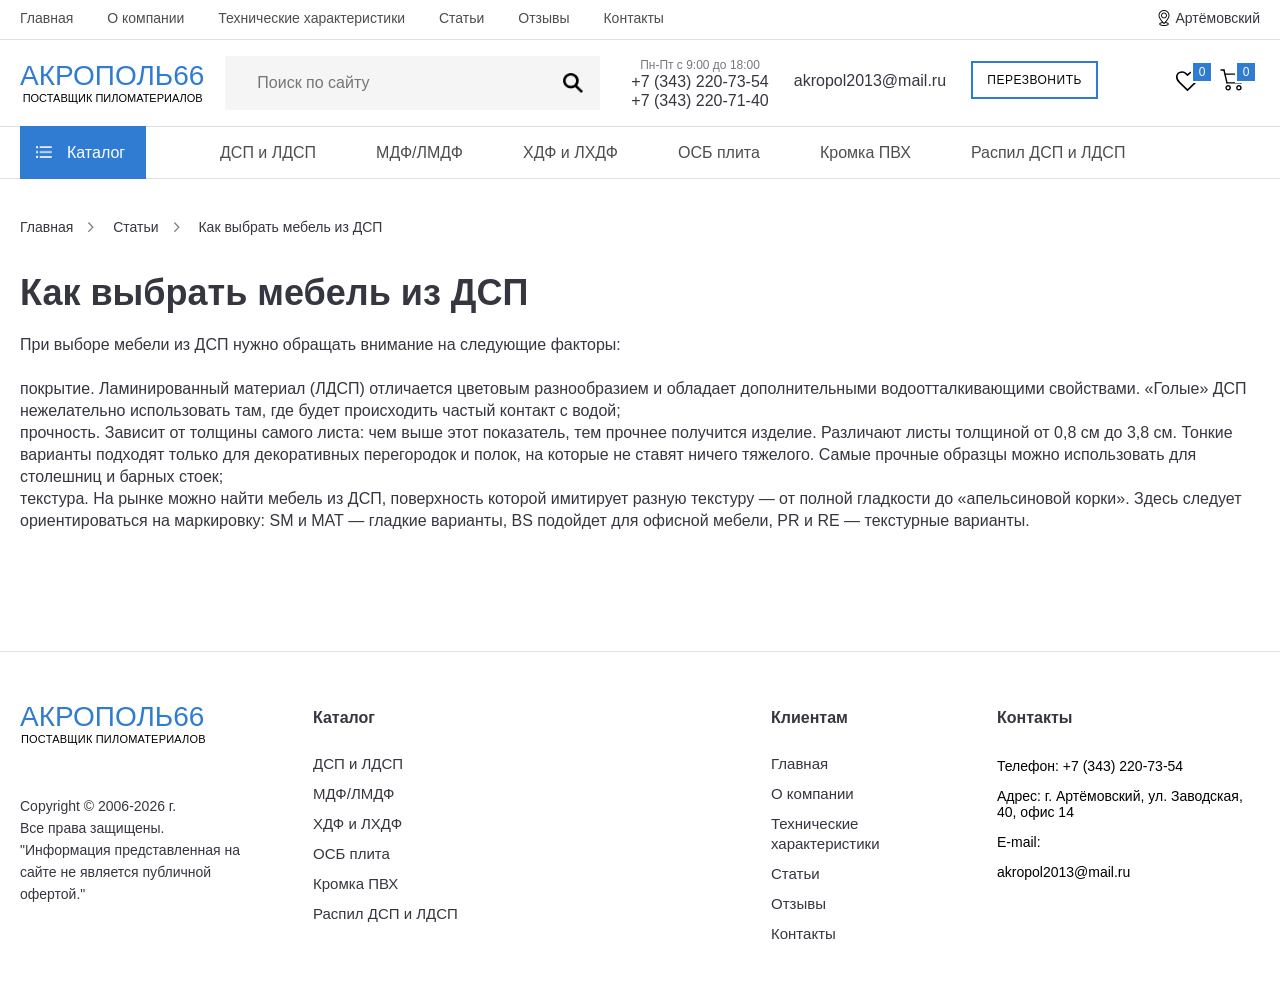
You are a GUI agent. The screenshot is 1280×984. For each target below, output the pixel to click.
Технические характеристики (311, 18)
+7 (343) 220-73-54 (699, 81)
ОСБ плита (719, 152)
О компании (145, 18)
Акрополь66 (130, 724)
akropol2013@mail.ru (870, 80)
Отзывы (543, 18)
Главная (46, 18)
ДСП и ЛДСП (268, 152)
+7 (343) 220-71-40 (699, 100)
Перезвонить (1034, 80)
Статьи (461, 18)
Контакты (633, 18)
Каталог (96, 152)
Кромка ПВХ (865, 152)
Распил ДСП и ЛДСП (1048, 152)
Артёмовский (1218, 18)
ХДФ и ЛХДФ (570, 152)
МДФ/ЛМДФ (419, 152)
